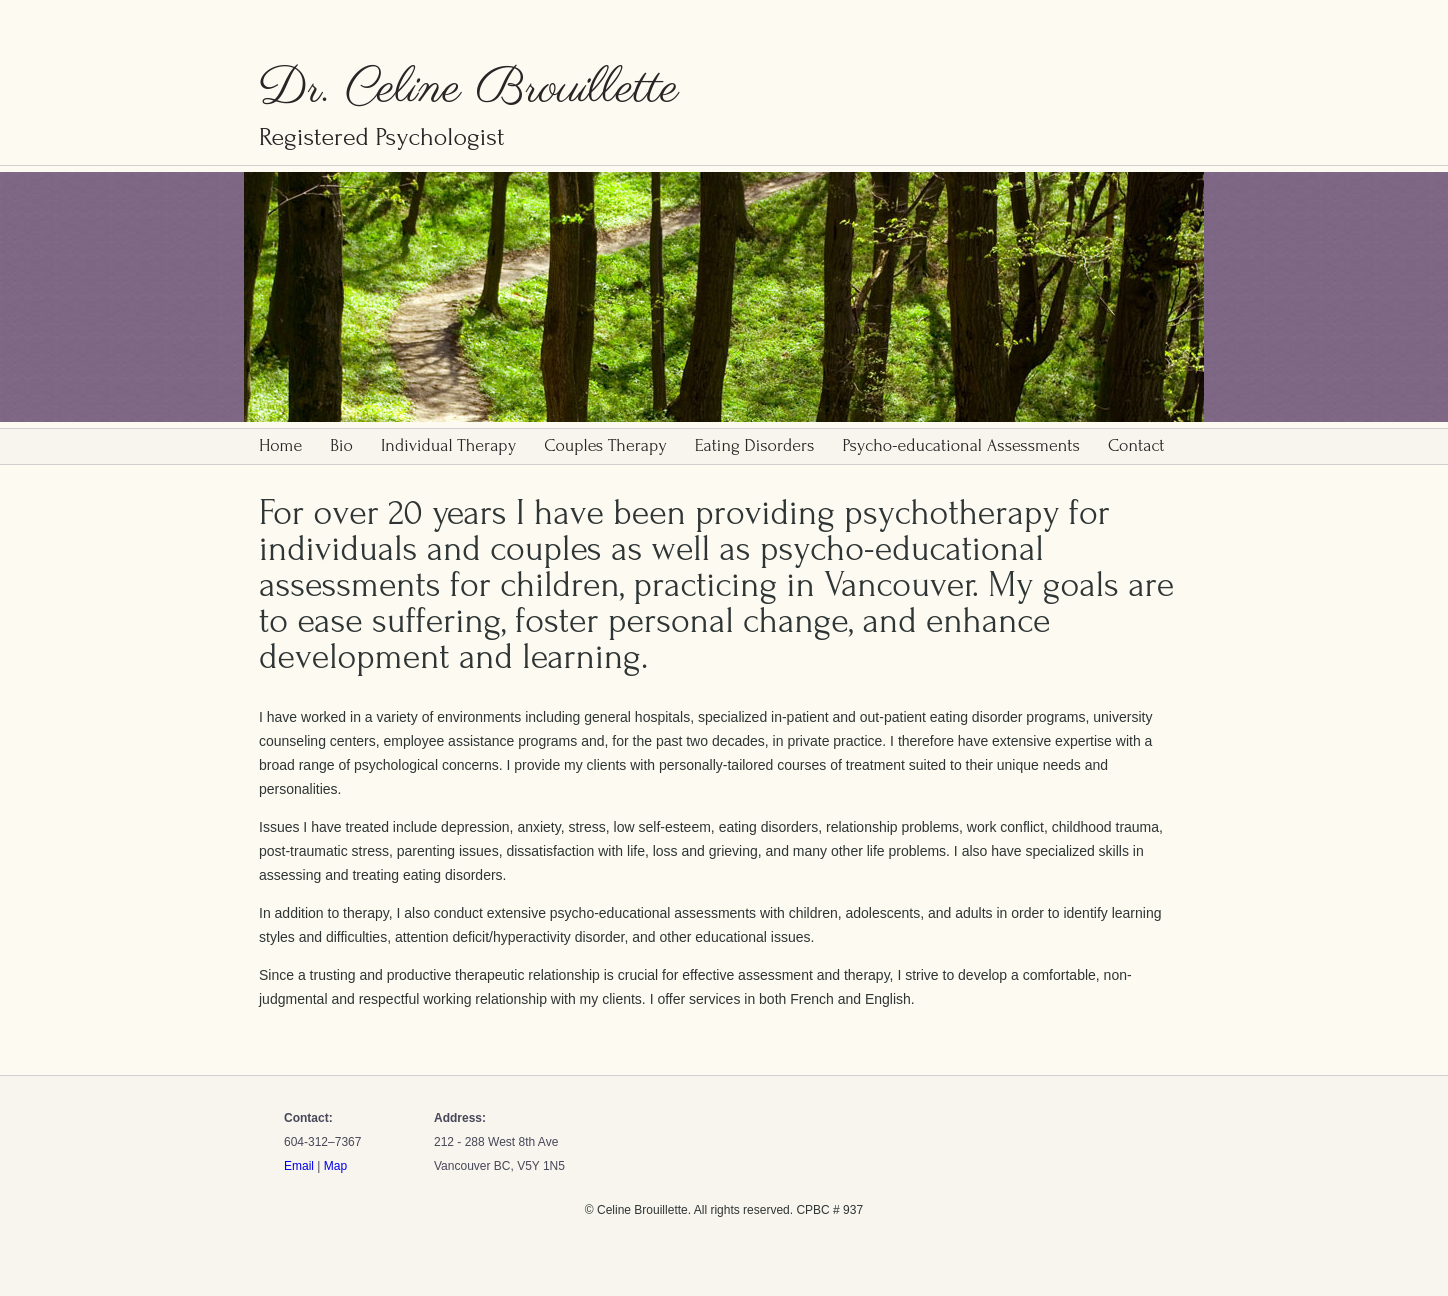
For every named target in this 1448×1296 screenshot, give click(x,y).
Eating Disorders (755, 445)
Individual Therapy (448, 445)
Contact (1136, 445)
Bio (341, 445)
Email (299, 1166)
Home (280, 445)
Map (335, 1166)
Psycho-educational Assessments (960, 445)
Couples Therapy (605, 445)
